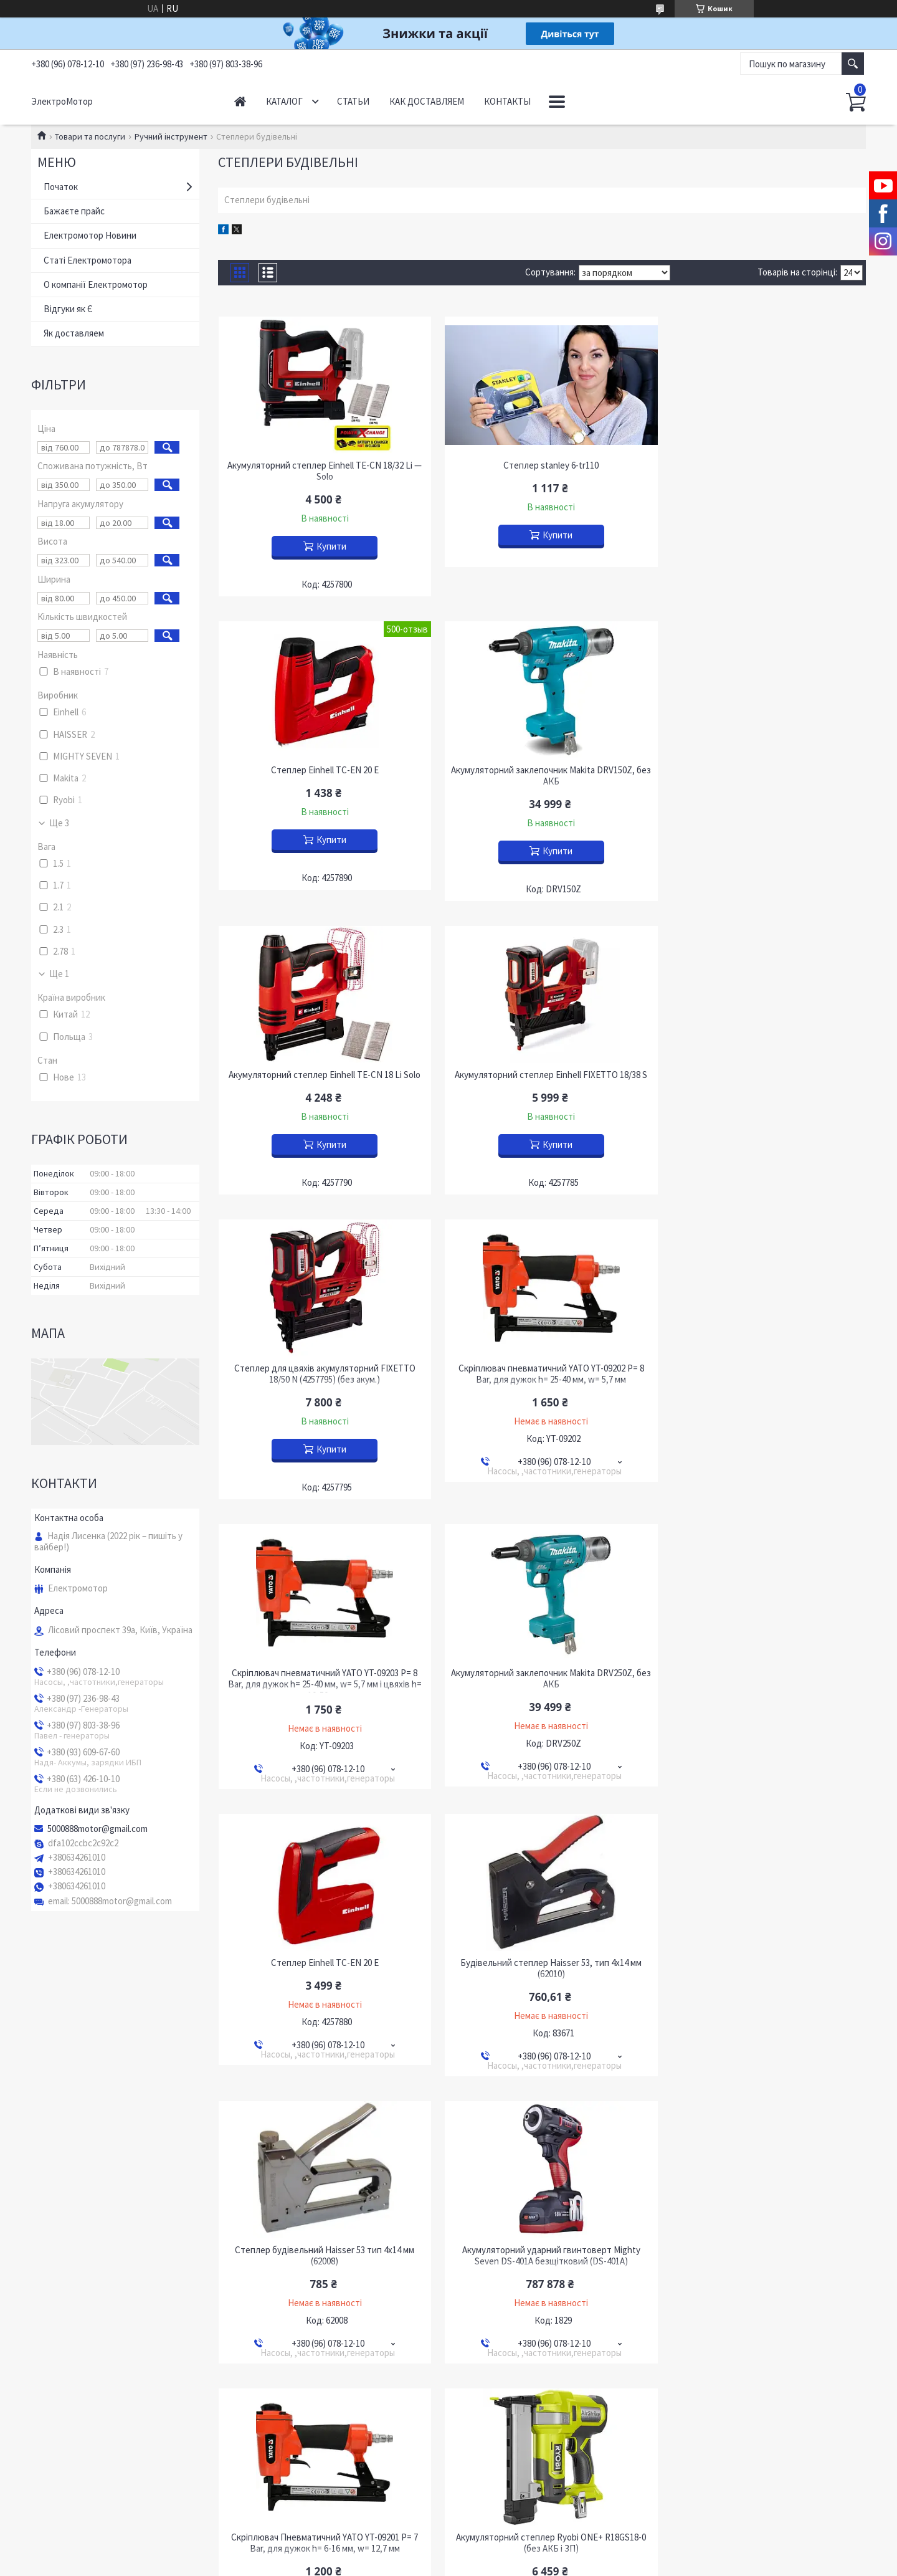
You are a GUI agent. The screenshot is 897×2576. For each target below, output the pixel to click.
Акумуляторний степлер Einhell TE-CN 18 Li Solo (542, 770)
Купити (328, 546)
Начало (240, 101)
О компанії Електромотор (96, 284)
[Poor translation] (45, 2393)
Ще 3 (59, 823)
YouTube (57, 2248)
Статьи (353, 101)
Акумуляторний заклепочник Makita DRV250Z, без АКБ (322, 1385)
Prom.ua (504, 2303)
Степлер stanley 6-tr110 (541, 465)
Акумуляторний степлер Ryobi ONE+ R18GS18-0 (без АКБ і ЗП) (322, 1960)
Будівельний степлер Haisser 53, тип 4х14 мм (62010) (762, 1385)
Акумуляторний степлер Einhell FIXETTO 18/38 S (762, 770)
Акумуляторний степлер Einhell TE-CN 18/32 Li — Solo (321, 471)
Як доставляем (74, 333)
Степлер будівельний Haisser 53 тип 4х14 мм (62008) (321, 1672)
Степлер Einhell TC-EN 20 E (762, 465)
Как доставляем (426, 101)
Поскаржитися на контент (426, 2314)
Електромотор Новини (90, 235)
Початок (61, 187)
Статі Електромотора (87, 260)
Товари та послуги (90, 136)
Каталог (284, 101)
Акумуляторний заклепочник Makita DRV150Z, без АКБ (322, 776)
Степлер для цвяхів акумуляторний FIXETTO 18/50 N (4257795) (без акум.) (321, 1080)
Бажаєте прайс (74, 211)
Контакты (507, 101)
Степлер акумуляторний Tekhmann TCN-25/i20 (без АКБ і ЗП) (541, 1960)
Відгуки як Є (68, 309)
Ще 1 (59, 974)
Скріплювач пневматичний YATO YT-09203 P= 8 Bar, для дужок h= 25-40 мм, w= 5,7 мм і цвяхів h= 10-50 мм (762, 1086)
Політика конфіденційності (518, 2314)
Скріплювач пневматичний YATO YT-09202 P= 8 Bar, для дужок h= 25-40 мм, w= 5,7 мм (542, 1080)
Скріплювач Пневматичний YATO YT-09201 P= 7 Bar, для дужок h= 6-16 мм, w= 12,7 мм (762, 1672)
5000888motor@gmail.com (97, 1828)
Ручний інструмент (171, 136)
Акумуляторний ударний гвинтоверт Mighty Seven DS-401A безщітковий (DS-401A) (542, 1672)
